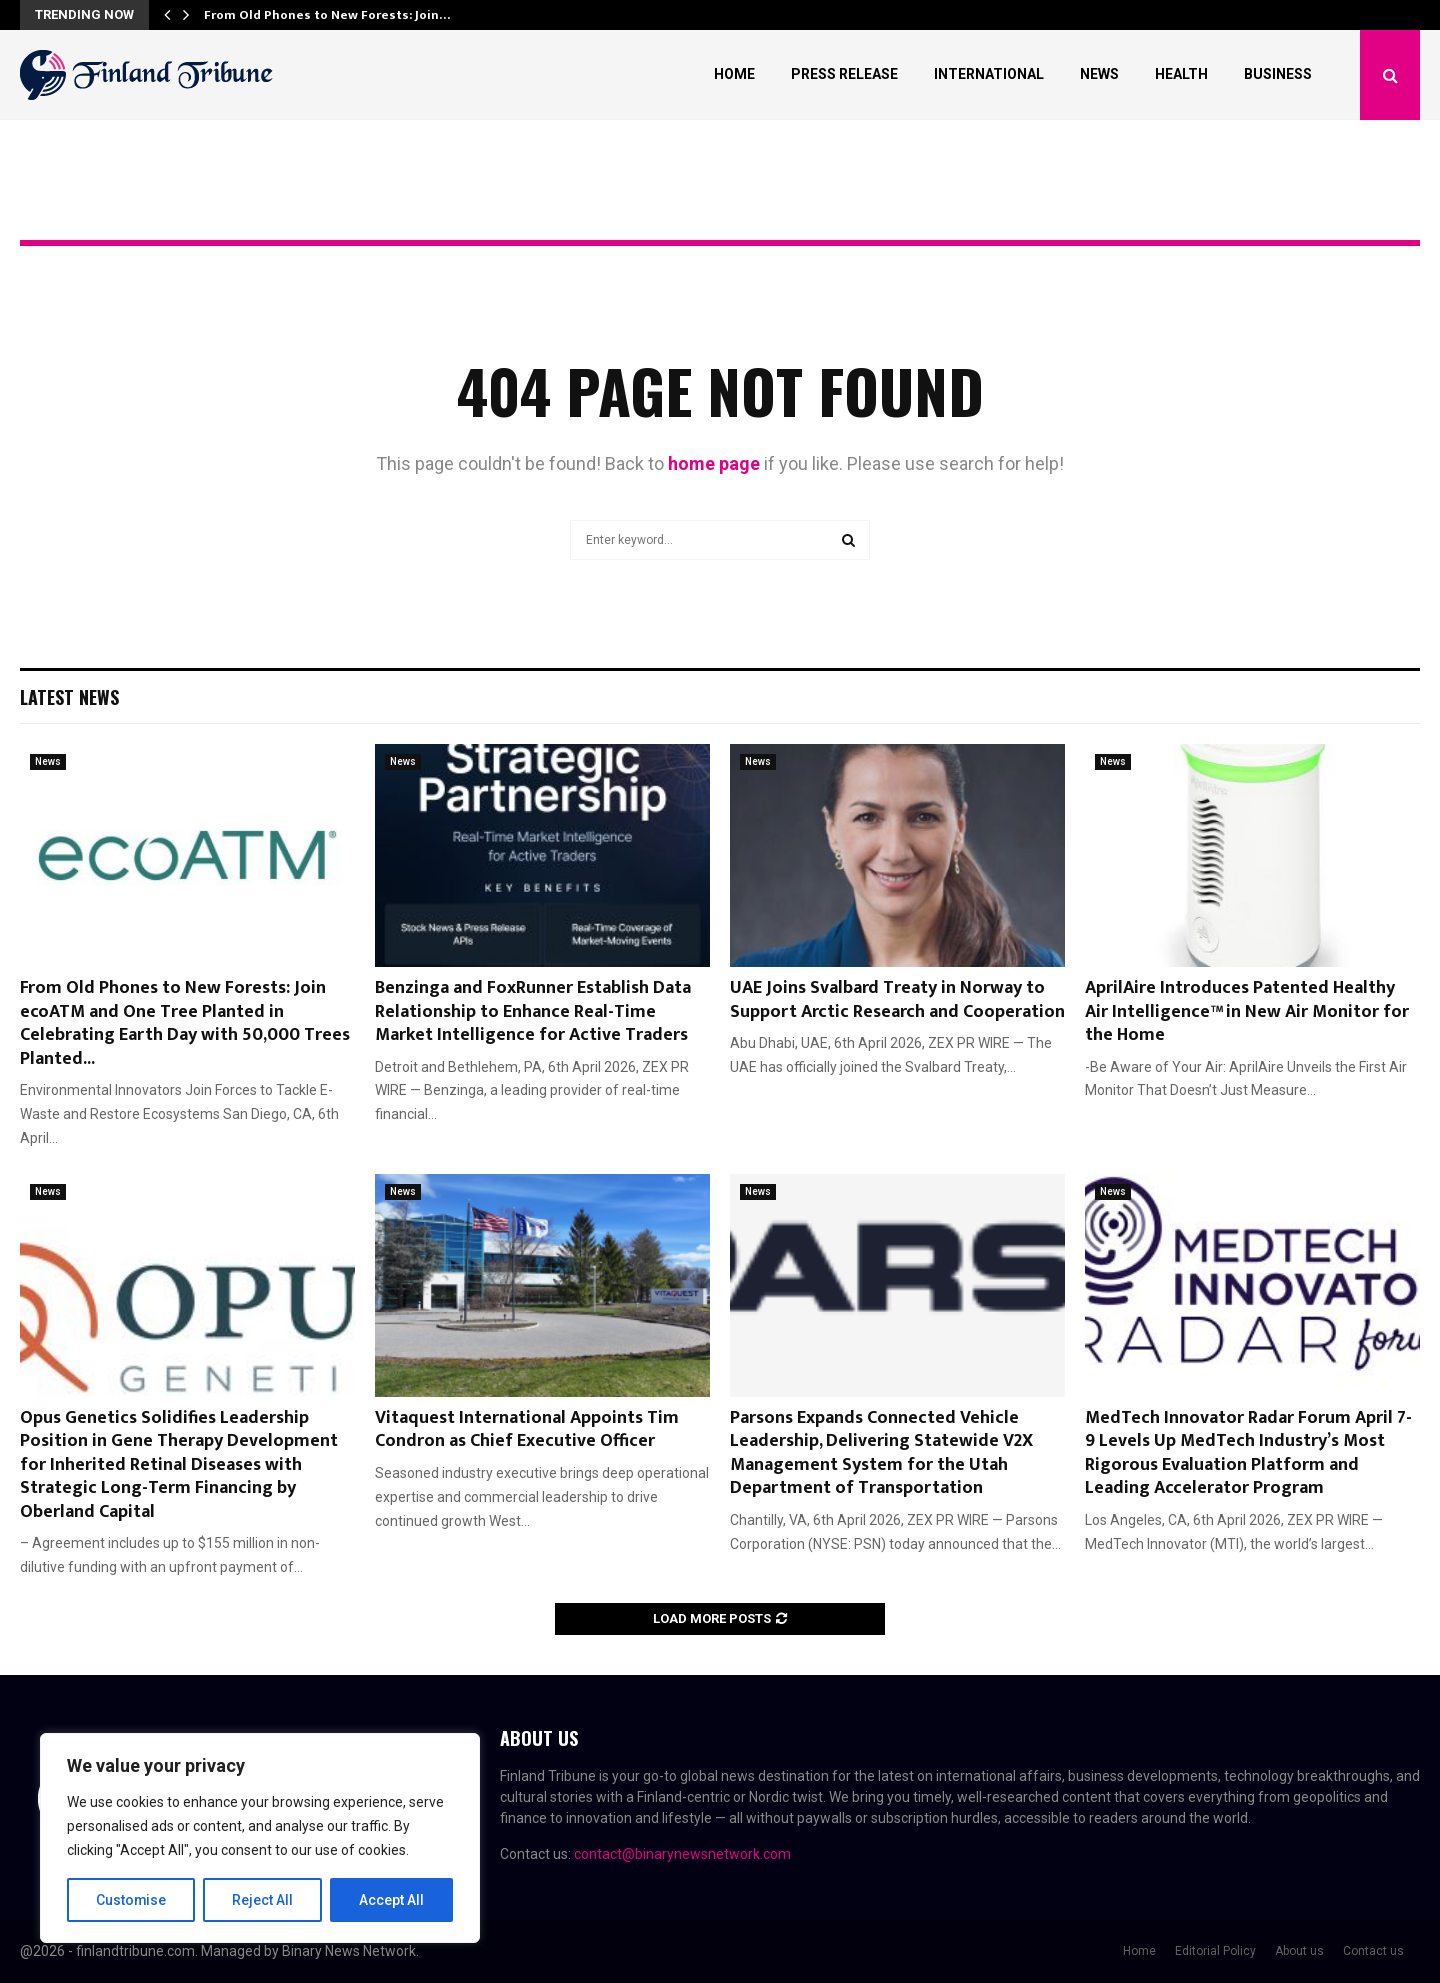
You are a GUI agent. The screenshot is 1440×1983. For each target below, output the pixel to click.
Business (1278, 74)
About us (1299, 1951)
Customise (131, 1900)
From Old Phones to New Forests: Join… (327, 15)
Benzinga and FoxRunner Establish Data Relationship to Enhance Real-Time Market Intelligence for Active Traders (533, 1011)
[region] (260, 1838)
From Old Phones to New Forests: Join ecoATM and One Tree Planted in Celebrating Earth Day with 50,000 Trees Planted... (185, 1023)
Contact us (1373, 1951)
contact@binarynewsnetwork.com (682, 1854)
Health (1181, 74)
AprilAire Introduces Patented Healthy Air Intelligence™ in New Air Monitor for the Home (1247, 1011)
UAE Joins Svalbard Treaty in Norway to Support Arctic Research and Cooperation (897, 999)
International (989, 74)
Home (734, 74)
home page (714, 463)
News (1099, 74)
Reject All (263, 1900)
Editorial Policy (1215, 1951)
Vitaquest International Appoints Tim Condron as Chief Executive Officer (527, 1429)
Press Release (844, 74)
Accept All (391, 1900)
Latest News (69, 697)
